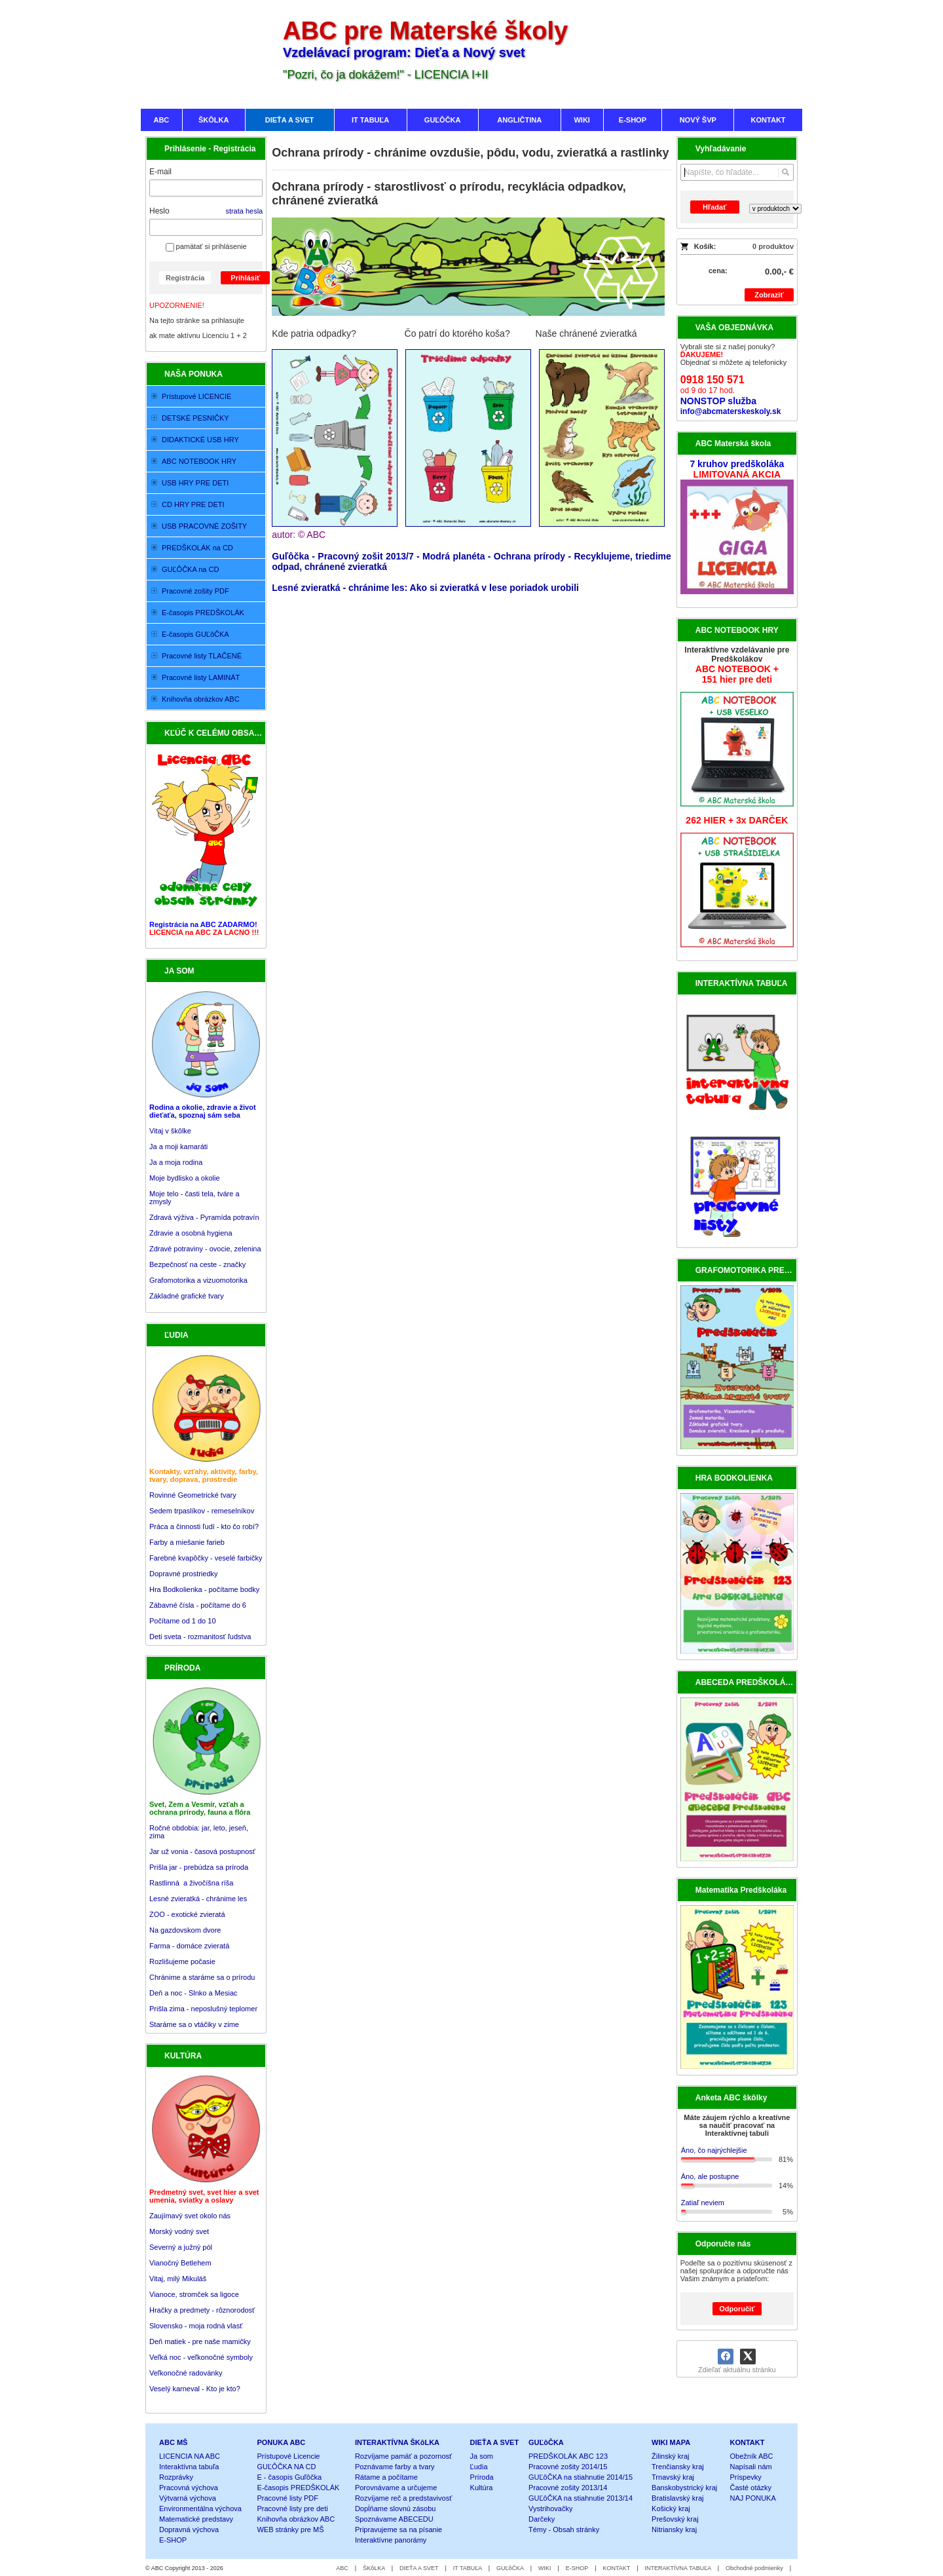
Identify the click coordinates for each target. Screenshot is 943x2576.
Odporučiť (736, 2309)
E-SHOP (173, 2540)
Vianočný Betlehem (180, 2263)
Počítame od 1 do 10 (182, 1621)
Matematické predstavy (196, 2519)
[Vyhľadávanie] (737, 172)
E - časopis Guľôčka (289, 2477)
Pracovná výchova (188, 2487)
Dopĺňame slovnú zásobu (395, 2508)
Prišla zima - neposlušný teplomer (203, 2009)
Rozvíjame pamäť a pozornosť (403, 2456)
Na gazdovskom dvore (185, 1930)
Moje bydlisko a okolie (184, 1178)
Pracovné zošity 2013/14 (567, 2487)
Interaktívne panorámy (390, 2540)
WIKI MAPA (671, 2442)
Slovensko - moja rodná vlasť (195, 2326)
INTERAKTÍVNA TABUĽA (678, 2568)
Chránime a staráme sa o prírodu (202, 1977)
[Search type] (775, 209)
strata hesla (244, 211)
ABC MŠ (173, 2442)
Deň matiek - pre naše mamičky (200, 2341)
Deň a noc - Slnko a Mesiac (193, 1993)
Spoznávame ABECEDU (394, 2519)
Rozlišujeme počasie (182, 1961)
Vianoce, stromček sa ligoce (194, 2294)
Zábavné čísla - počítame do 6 (197, 1605)
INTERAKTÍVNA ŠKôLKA (397, 2442)
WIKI (544, 2568)
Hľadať (714, 207)
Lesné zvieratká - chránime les (198, 1899)
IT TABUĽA (467, 2568)
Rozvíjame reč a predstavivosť (403, 2498)
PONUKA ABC (281, 2442)
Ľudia (479, 2467)
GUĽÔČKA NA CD (286, 2467)
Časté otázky (751, 2487)
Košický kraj (671, 2508)
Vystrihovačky (550, 2508)
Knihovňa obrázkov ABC (296, 2519)
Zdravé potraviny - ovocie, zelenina (205, 1249)
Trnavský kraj (673, 2477)
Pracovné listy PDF (287, 2498)
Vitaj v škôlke (170, 1131)
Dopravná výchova (189, 2529)
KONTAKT (747, 2442)
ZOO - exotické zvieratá (187, 1914)
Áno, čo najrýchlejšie (714, 2150)
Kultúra (481, 2487)
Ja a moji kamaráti (178, 1146)
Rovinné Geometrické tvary (192, 1495)
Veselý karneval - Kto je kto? (194, 2389)
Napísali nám (751, 2467)
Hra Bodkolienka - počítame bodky (204, 1589)
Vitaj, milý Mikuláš (177, 2278)
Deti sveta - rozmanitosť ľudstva (200, 1636)
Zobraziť (768, 295)
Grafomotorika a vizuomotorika (198, 1280)
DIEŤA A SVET (494, 2442)
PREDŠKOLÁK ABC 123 (568, 2456)
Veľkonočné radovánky (185, 2373)
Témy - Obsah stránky (563, 2529)
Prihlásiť (245, 278)
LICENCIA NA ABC (189, 2456)
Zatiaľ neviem (702, 2203)
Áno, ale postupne (710, 2176)
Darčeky (541, 2519)
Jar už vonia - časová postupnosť (202, 1851)
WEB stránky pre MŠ (290, 2529)
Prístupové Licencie (288, 2456)
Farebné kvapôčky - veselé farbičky (205, 1558)
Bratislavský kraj (677, 2498)
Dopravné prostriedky (184, 1574)
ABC (342, 2568)
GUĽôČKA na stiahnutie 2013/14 (580, 2498)
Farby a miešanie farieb (187, 1542)
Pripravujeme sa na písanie (398, 2529)
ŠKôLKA (374, 2568)
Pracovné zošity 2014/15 (567, 2467)
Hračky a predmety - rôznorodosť (202, 2310)
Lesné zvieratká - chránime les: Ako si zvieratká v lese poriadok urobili (425, 587)
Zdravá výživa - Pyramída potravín (204, 1217)
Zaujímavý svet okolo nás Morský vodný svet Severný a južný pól (190, 2231)
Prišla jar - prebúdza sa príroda (198, 1867)
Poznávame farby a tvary (395, 2467)
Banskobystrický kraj (684, 2487)
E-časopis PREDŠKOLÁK (298, 2487)
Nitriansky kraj (674, 2529)
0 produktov (773, 246)
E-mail (160, 171)
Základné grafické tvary (186, 1296)
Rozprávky (176, 2477)
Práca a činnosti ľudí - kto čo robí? (204, 1526)
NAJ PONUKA (753, 2498)
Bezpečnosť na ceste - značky (197, 1264)
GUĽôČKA (546, 2442)
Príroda (482, 2477)
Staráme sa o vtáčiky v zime (194, 2024)
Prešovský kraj (675, 2519)
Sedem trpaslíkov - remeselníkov (201, 1511)
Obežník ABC (751, 2456)
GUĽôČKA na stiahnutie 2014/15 (580, 2477)
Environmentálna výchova (200, 2508)
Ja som (481, 2456)
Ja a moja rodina (175, 1162)
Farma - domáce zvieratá (189, 1946)
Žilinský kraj (670, 2456)
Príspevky (746, 2477)
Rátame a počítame (386, 2477)
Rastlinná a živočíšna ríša (191, 1883)
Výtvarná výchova (187, 2498)
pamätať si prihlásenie (206, 246)
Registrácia (185, 278)
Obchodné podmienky (754, 2568)
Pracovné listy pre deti (292, 2508)
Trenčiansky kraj (678, 2467)
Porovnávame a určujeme (396, 2487)
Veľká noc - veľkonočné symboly (201, 2357)
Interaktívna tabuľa (189, 2467)
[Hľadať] (785, 172)
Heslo (159, 211)
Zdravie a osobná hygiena (190, 1233)
